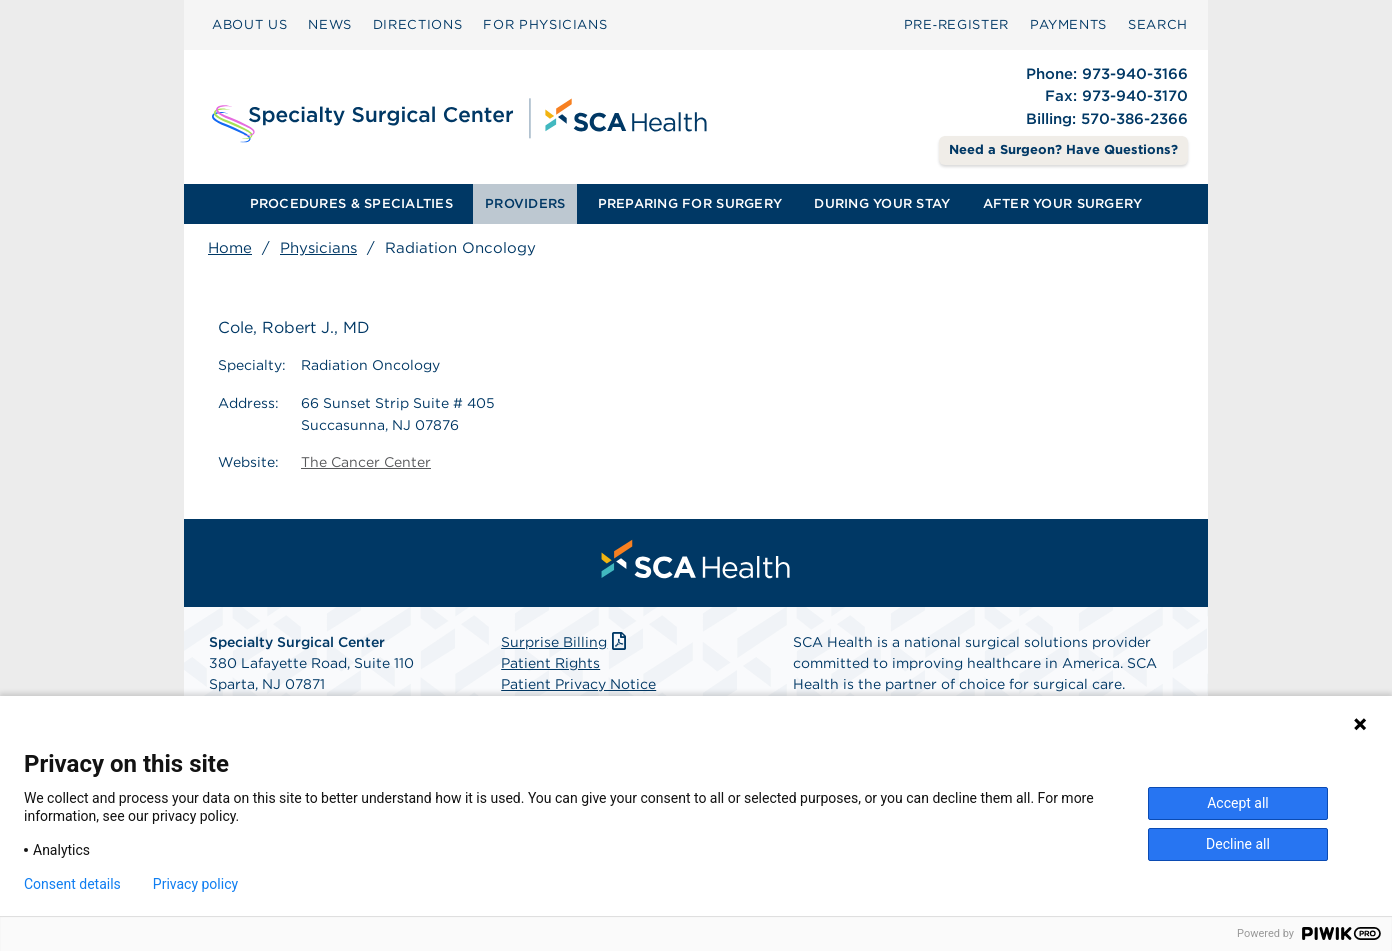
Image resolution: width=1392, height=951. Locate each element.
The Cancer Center (366, 462)
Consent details (72, 884)
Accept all (1238, 803)
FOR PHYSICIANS (545, 24)
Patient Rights (550, 663)
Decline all (1238, 844)
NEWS (330, 24)
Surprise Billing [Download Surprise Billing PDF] (565, 642)
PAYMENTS (1068, 24)
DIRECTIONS (418, 24)
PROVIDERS (525, 203)
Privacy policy (195, 884)
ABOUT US (249, 24)
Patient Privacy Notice (578, 684)
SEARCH (1158, 24)
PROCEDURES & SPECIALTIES (351, 203)
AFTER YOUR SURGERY (1063, 203)
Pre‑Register (956, 24)
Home (230, 248)
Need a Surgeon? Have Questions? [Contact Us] (1063, 149)
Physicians (318, 248)
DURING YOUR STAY (882, 203)
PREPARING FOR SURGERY (690, 203)
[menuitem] (249, 25)
